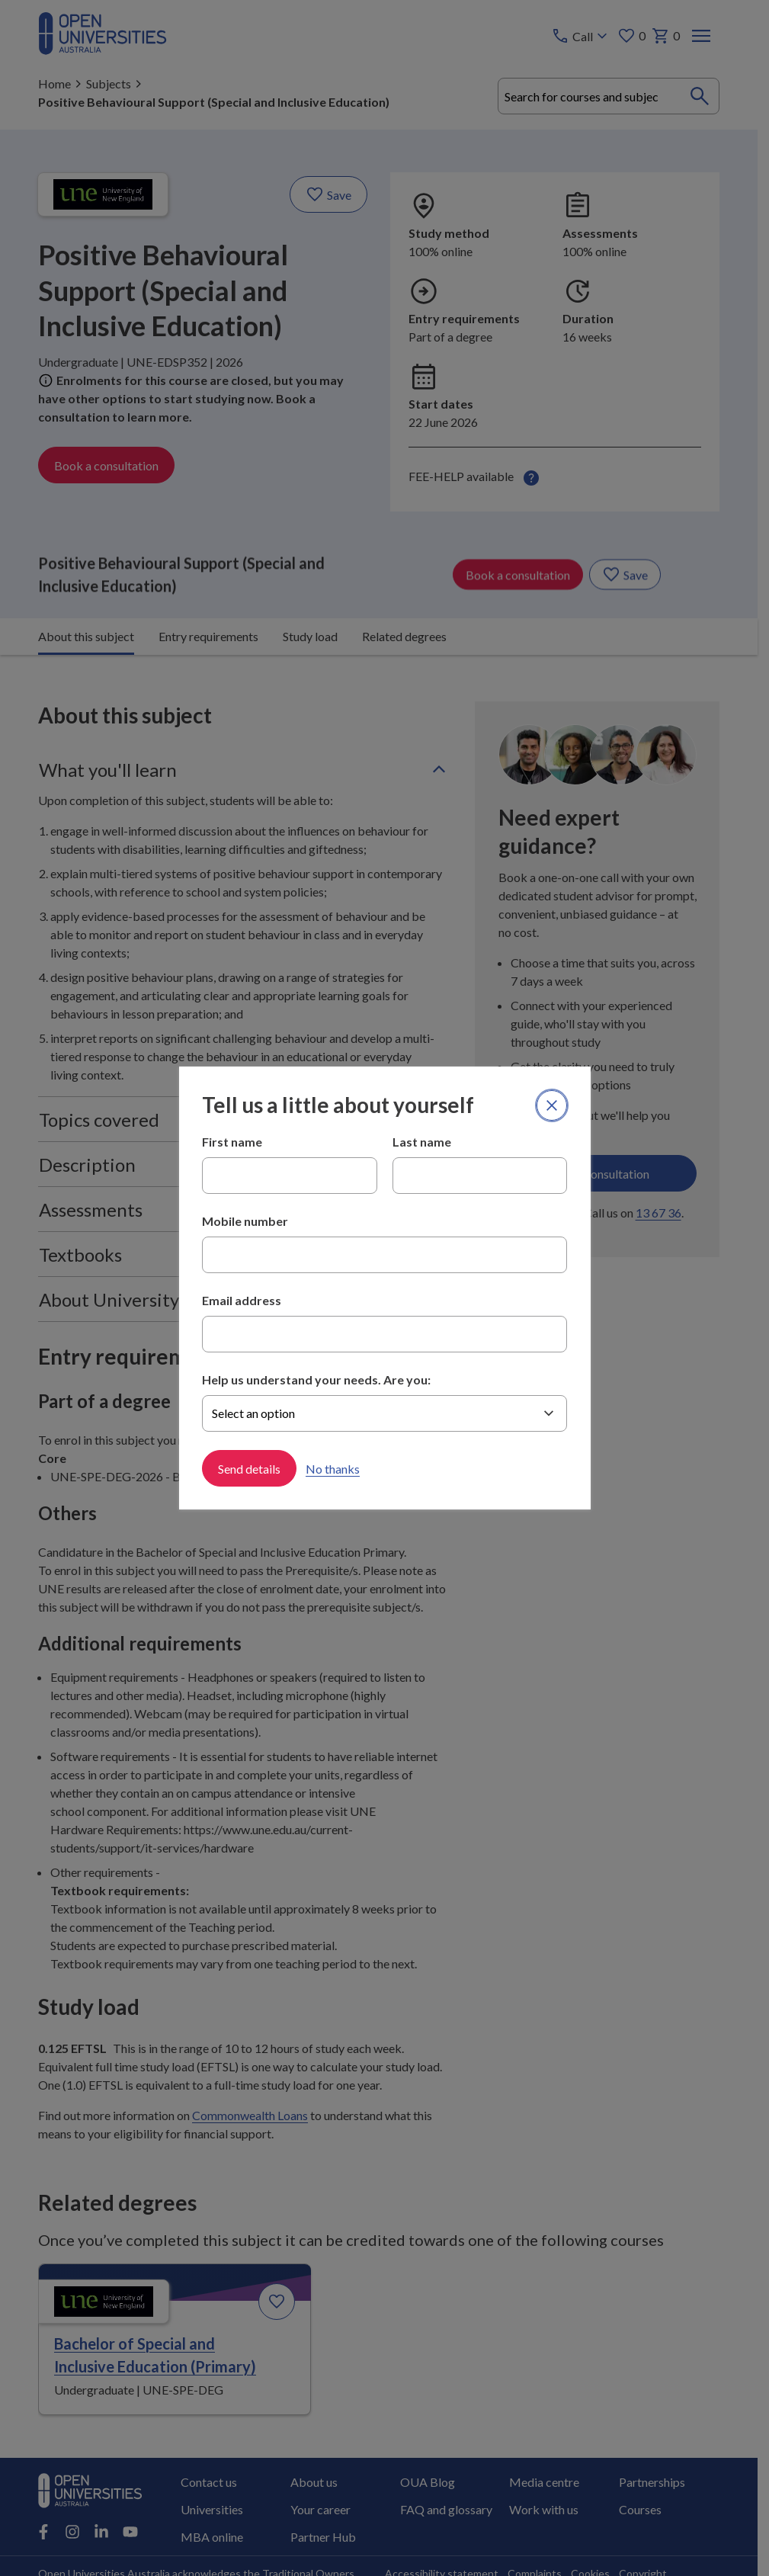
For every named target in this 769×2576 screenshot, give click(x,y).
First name (232, 1141)
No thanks (333, 1468)
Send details (249, 1468)
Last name (422, 1141)
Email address (241, 1300)
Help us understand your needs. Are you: (316, 1379)
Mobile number (245, 1221)
